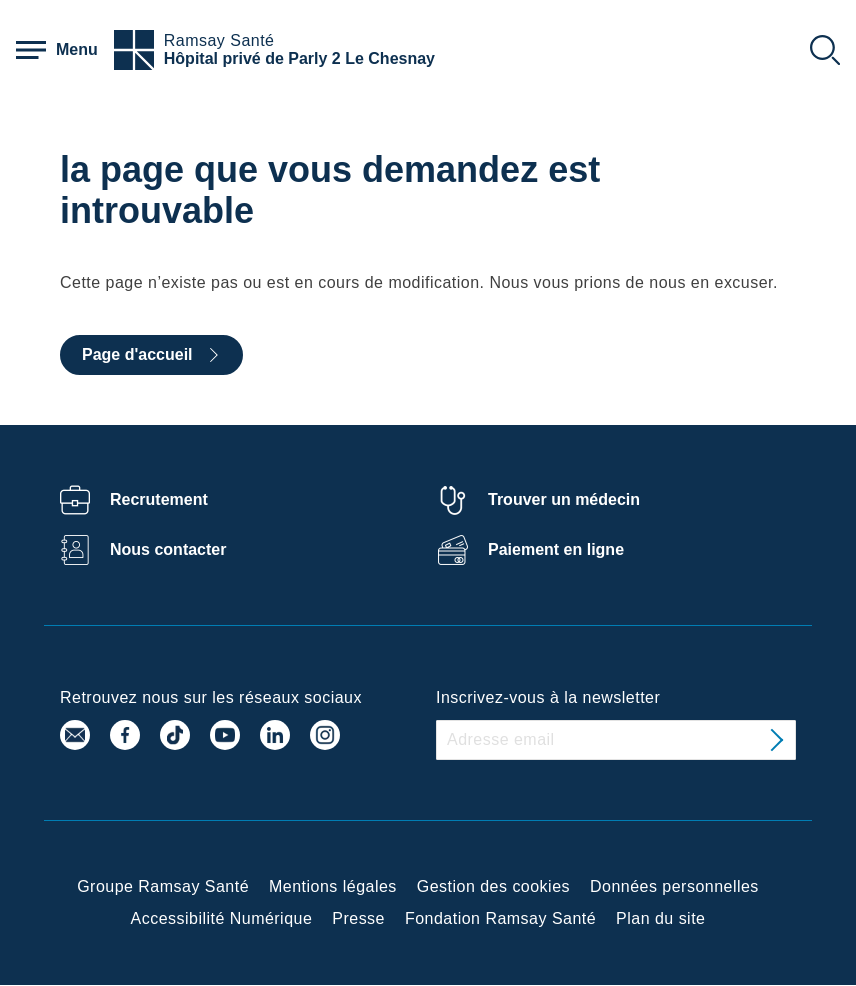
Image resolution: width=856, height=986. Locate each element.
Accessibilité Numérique (222, 918)
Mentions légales (333, 886)
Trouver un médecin (564, 499)
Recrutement (159, 499)
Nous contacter (168, 549)
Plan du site (660, 918)
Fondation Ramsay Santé (500, 918)
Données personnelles (674, 886)
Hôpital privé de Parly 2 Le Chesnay (299, 58)
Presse (358, 918)
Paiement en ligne (556, 549)
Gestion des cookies (493, 886)
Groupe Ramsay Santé (163, 886)
